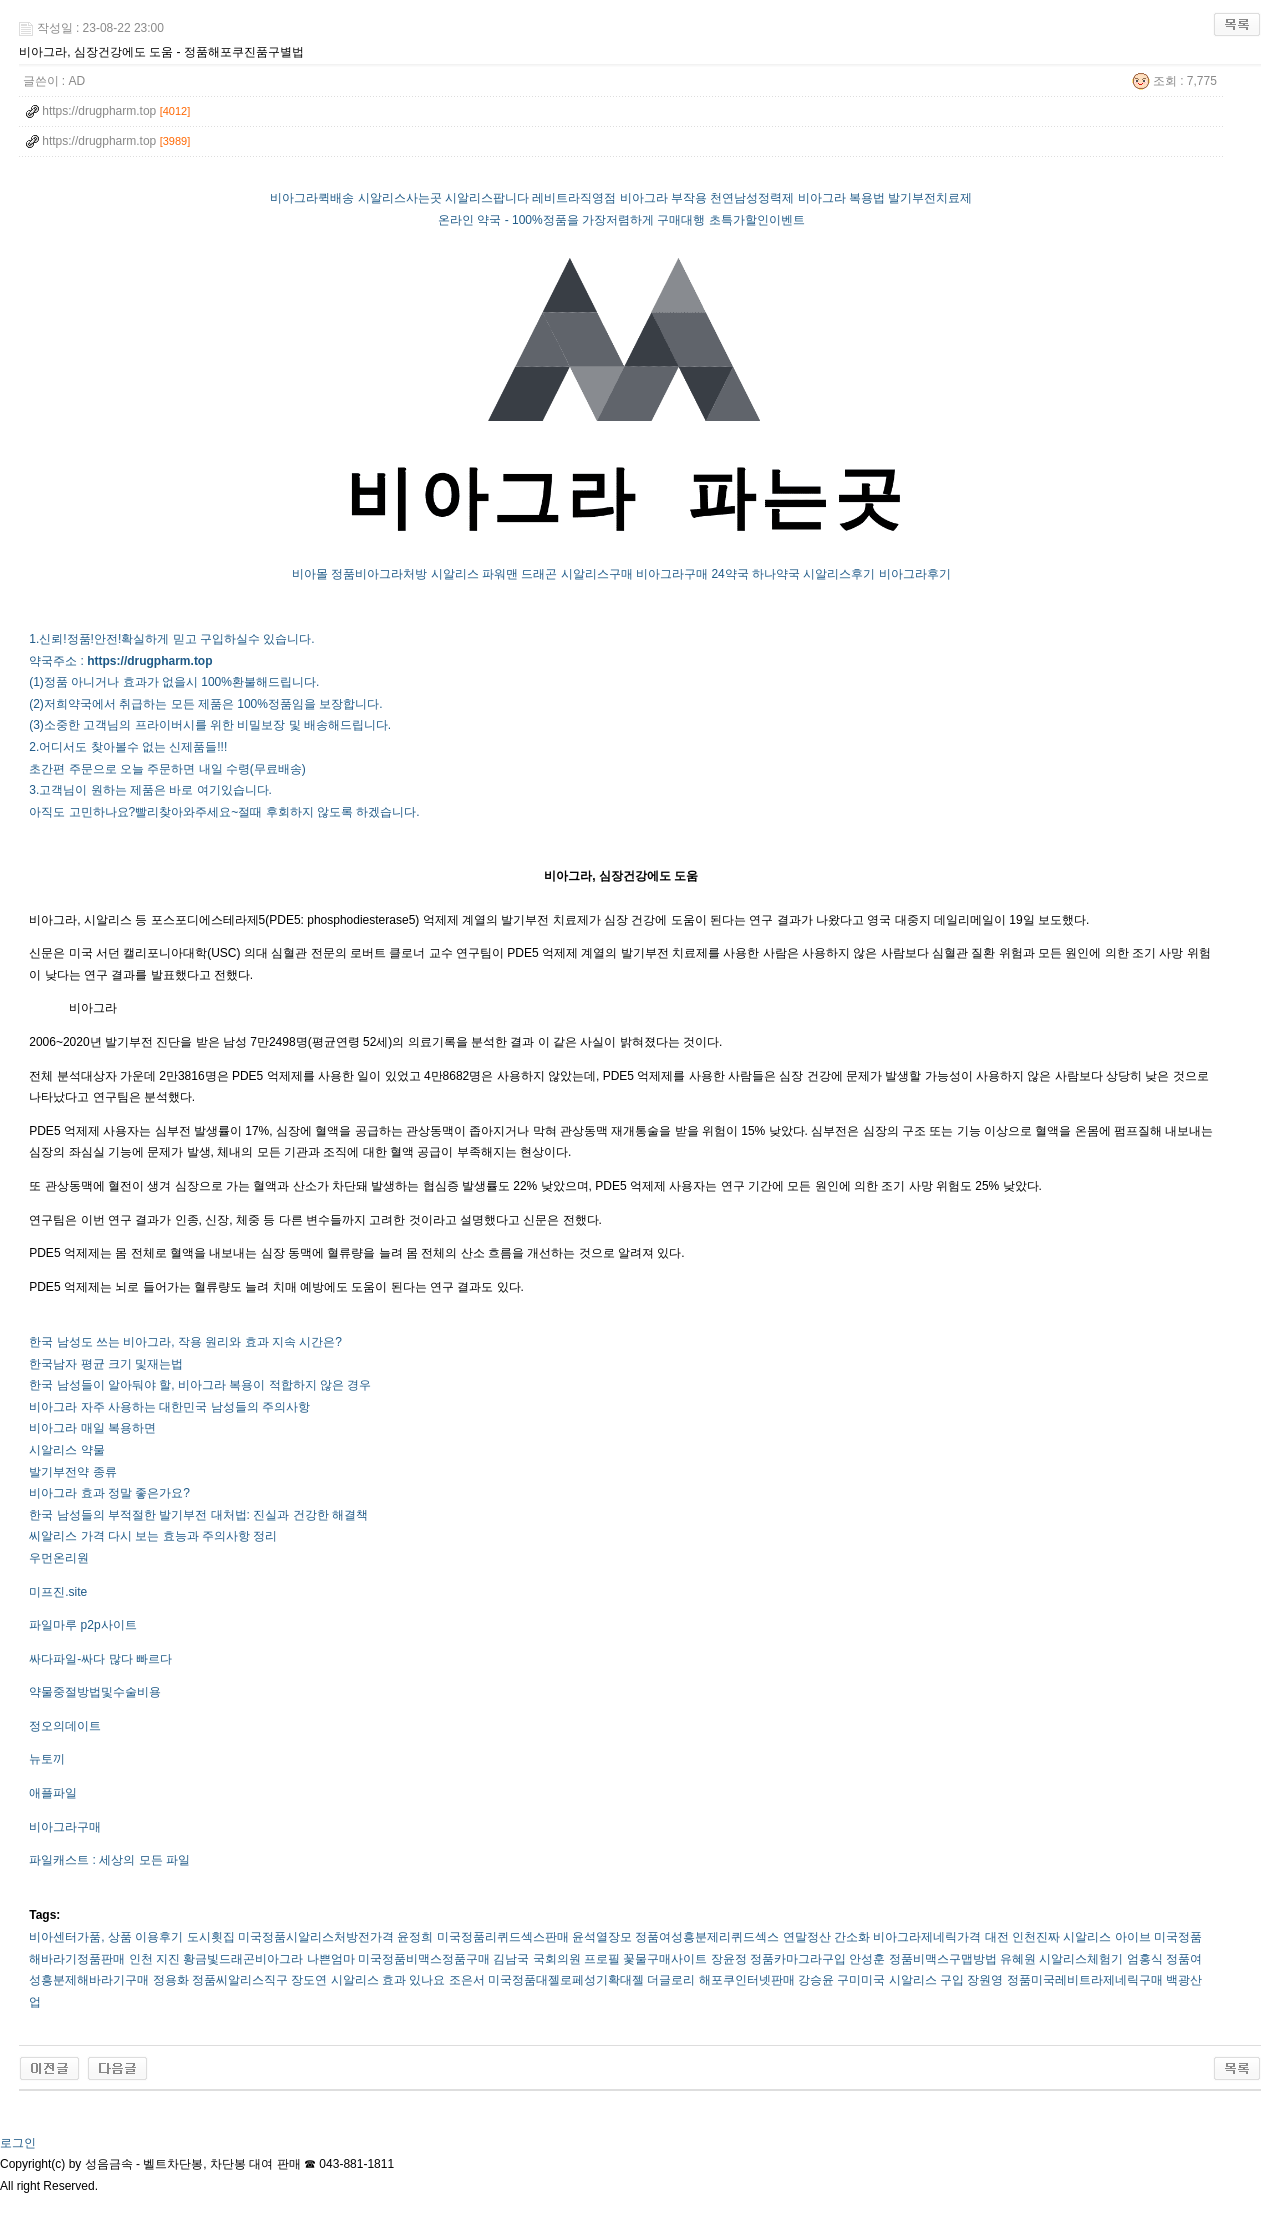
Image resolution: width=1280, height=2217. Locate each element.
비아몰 (310, 574)
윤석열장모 (602, 1937)
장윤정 (729, 1959)
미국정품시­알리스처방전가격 (316, 1937)
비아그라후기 (915, 574)
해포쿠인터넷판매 (747, 1980)
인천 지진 (154, 1959)
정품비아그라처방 (379, 574)
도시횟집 (211, 1937)
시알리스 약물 (66, 1450)
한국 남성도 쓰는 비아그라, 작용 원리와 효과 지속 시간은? (185, 1342)
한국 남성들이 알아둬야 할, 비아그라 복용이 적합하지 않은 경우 (200, 1385)
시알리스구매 (597, 574)
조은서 (467, 1980)
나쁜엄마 (331, 1959)
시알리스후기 (839, 574)
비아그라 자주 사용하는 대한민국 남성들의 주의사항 (169, 1407)
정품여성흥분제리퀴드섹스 (707, 1937)
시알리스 (455, 574)
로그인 (18, 2143)
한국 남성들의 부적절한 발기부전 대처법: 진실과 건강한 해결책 (198, 1515)
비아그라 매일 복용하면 (92, 1428)
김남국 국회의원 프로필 (556, 1959)
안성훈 (867, 1959)
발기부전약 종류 (72, 1472)
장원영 (985, 1980)
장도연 (309, 1980)
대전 (997, 1937)
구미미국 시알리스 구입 (900, 1980)
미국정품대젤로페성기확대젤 (566, 1980)
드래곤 (539, 574)
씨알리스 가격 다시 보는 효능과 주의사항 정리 (153, 1536)
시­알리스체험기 (1081, 1959)
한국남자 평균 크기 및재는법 (106, 1364)
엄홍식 (1145, 1959)
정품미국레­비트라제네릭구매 (1085, 1980)
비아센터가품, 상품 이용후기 (106, 1937)
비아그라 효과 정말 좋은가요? (109, 1493)
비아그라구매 (672, 574)
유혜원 (1018, 1959)
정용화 (171, 1980)
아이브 (1133, 1937)
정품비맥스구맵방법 (943, 1959)
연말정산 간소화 (826, 1937)
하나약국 (776, 574)
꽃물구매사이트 (665, 1959)
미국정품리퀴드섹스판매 (503, 1937)
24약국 (729, 574)
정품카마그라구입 (798, 1959)
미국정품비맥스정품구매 (424, 1959)
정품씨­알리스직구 (240, 1980)
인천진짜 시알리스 (1061, 1937)
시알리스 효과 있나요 (388, 1980)
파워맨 (500, 574)
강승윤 (816, 1980)
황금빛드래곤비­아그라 (243, 1959)
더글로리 (671, 1980)
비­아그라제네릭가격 (927, 1937)
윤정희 (415, 1937)
